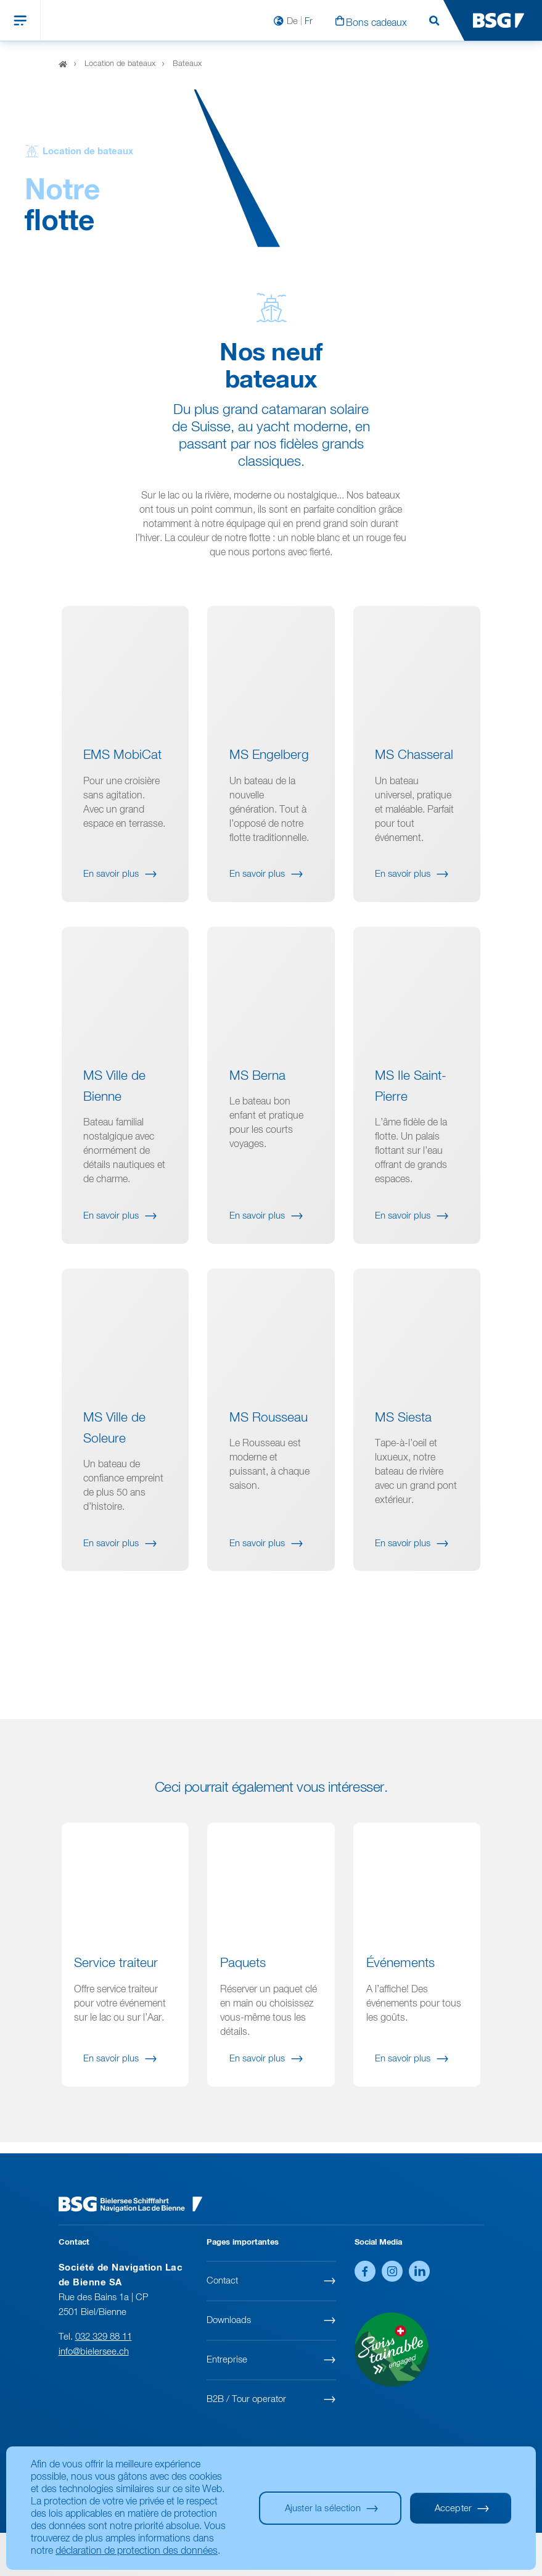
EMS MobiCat (122, 767)
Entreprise (227, 2359)
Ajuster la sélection (323, 2508)
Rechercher (434, 21)
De (292, 21)
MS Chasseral (414, 767)
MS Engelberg (269, 767)
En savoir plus (111, 886)
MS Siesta (403, 1430)
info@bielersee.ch (94, 2351)
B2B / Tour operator (246, 2399)
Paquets (243, 1975)
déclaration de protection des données (136, 2551)
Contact (222, 2280)
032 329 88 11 (103, 2337)
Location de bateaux (119, 64)
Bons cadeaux (376, 23)
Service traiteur (116, 1975)
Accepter (453, 2508)
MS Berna (257, 1088)
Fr (309, 21)
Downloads (229, 2320)
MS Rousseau (268, 1430)
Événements (400, 1975)
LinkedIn (419, 2271)
